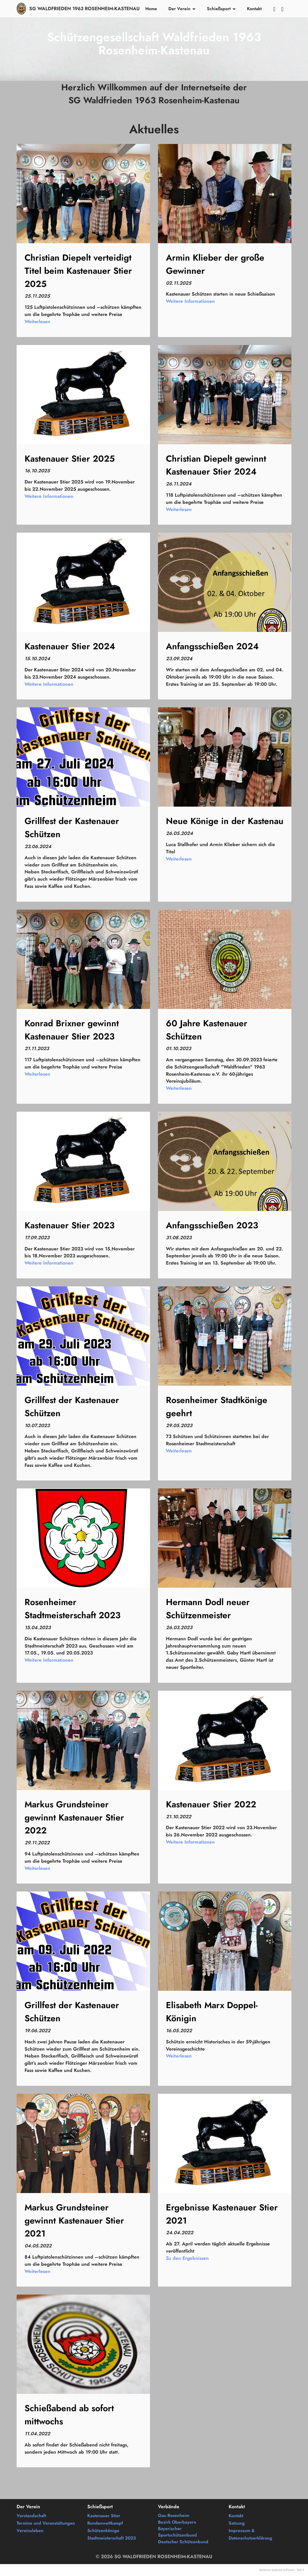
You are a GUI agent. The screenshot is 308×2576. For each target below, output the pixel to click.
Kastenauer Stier (103, 2515)
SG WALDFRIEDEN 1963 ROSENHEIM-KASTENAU (84, 8)
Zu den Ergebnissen (187, 2258)
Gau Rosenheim (173, 2515)
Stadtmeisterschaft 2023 (111, 2538)
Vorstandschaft (31, 2515)
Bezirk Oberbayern (177, 2522)
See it (300, 2570)
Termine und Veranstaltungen (46, 2523)
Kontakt (254, 8)
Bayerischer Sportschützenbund (177, 2531)
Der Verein (179, 8)
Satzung (237, 2523)
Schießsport (219, 8)
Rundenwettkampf (105, 2523)
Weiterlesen (37, 321)
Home (151, 8)
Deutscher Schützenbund (183, 2542)
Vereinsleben (30, 2530)
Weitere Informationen (190, 301)
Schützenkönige (103, 2530)
